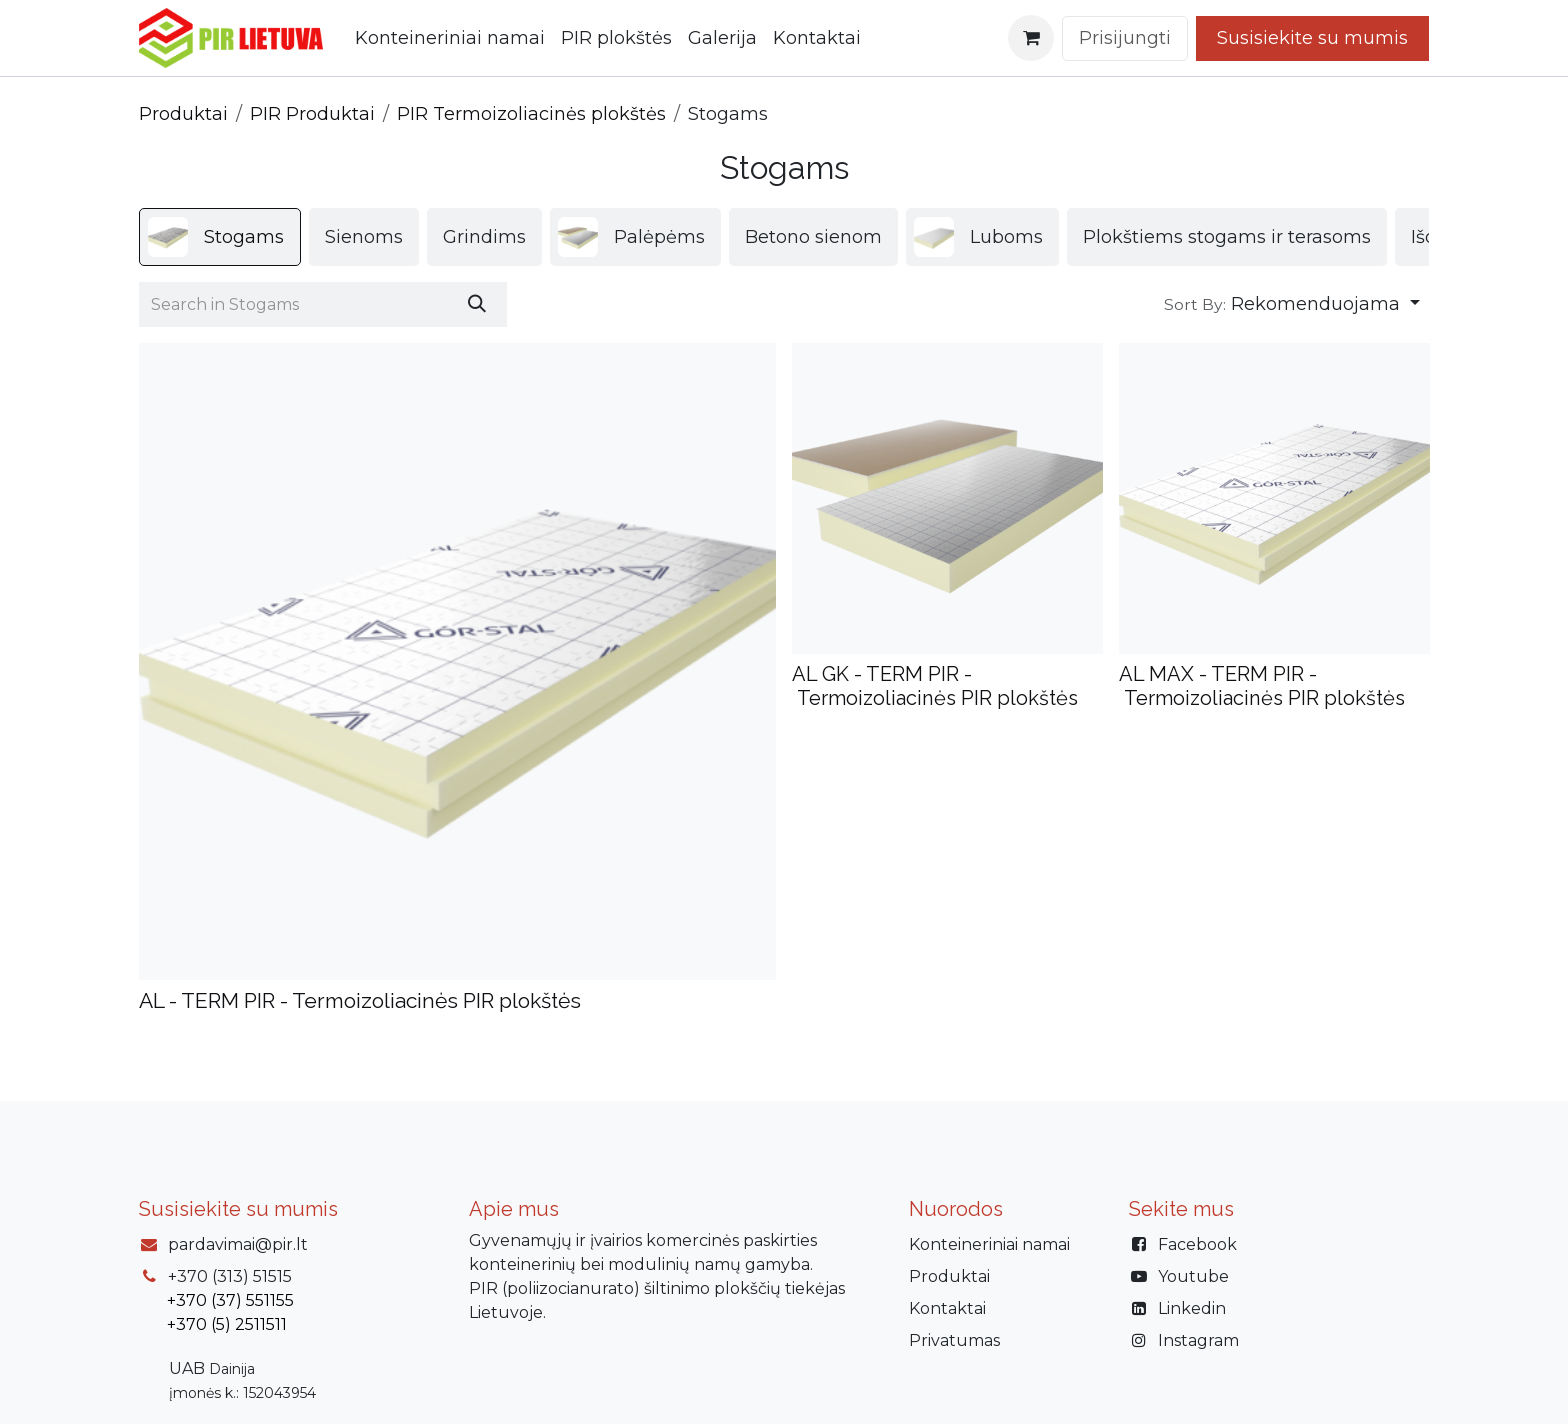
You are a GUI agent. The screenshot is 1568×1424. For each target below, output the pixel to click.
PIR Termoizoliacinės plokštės (531, 114)
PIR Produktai (312, 114)
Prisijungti (1125, 38)
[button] (1292, 304)
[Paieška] (477, 304)
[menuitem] (450, 38)
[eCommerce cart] (1031, 38)
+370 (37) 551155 (230, 1300)
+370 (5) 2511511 (227, 1324)
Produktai (183, 114)
